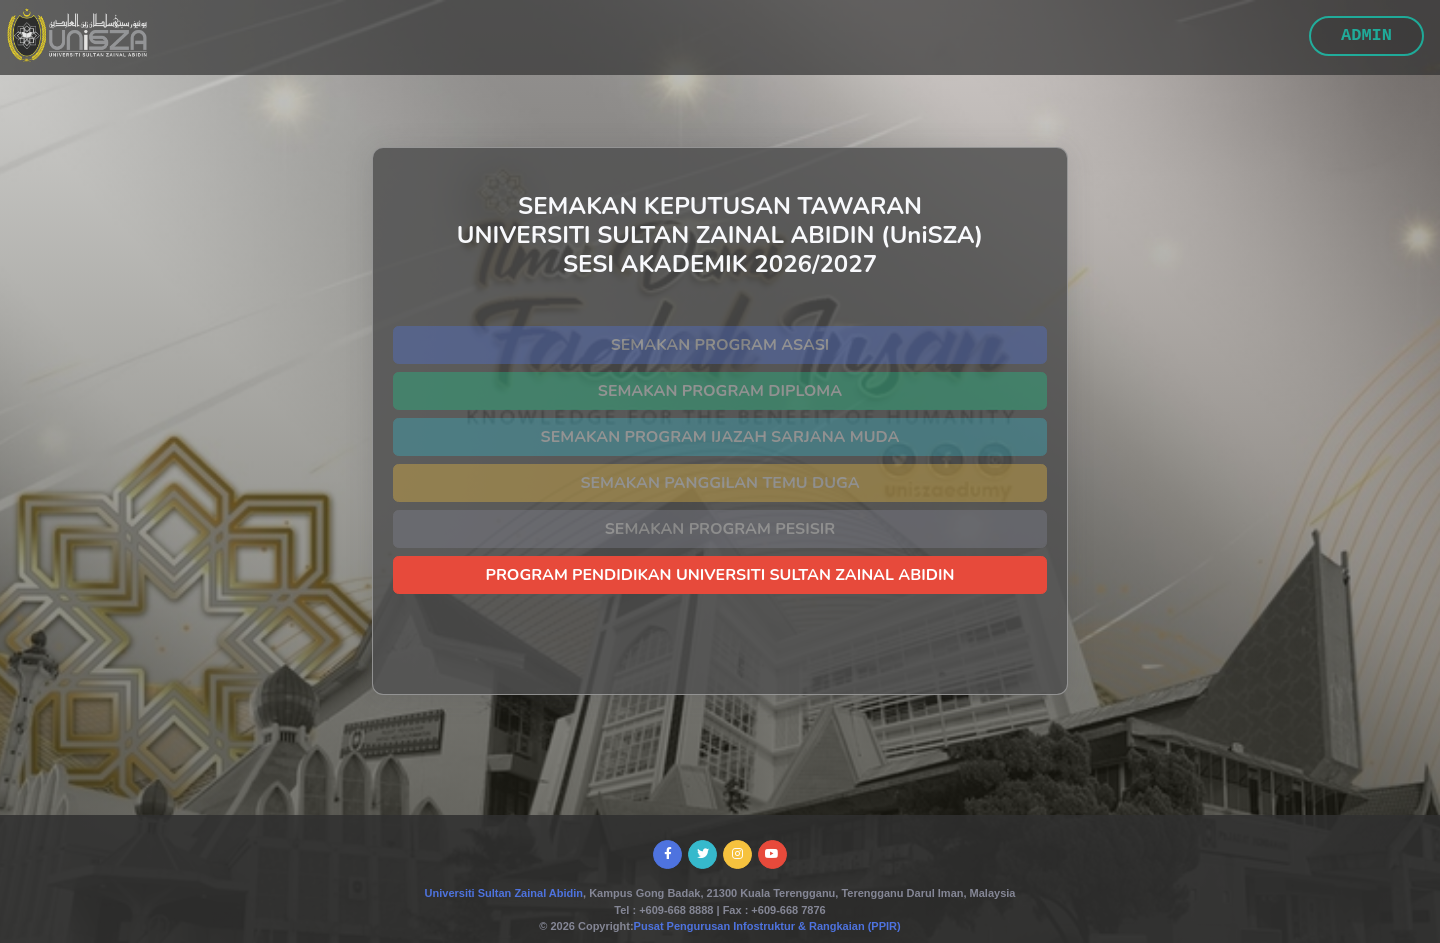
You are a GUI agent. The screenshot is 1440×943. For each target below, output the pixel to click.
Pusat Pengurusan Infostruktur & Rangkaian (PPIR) (767, 926)
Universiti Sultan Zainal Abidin (504, 893)
